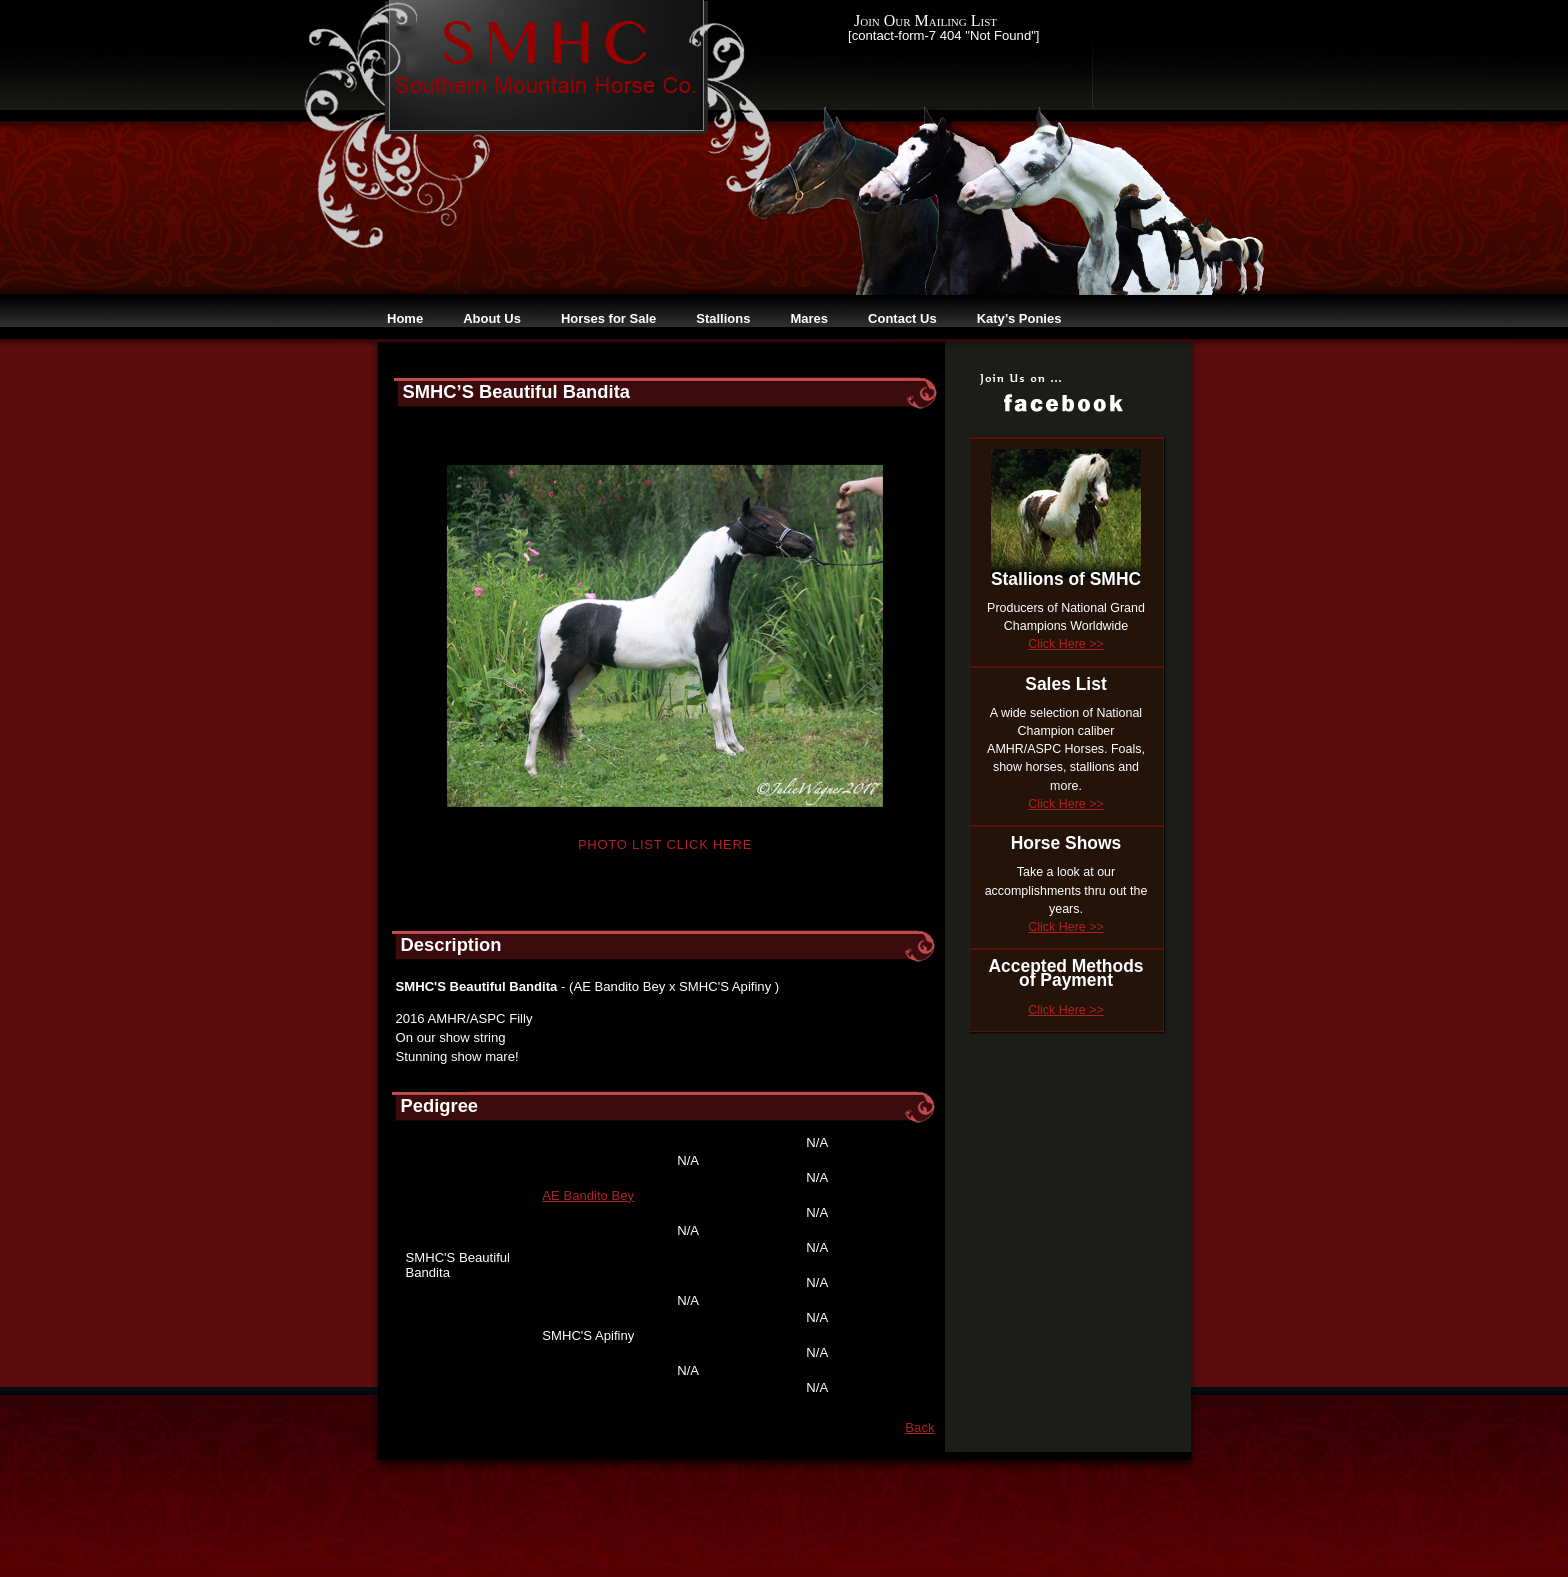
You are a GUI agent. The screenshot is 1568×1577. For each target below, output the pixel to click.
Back (919, 1427)
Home (405, 318)
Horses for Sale (608, 318)
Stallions (723, 318)
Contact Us (902, 318)
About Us (492, 318)
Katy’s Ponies (1019, 318)
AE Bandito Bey (588, 1195)
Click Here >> (1065, 644)
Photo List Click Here (665, 844)
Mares (809, 318)
